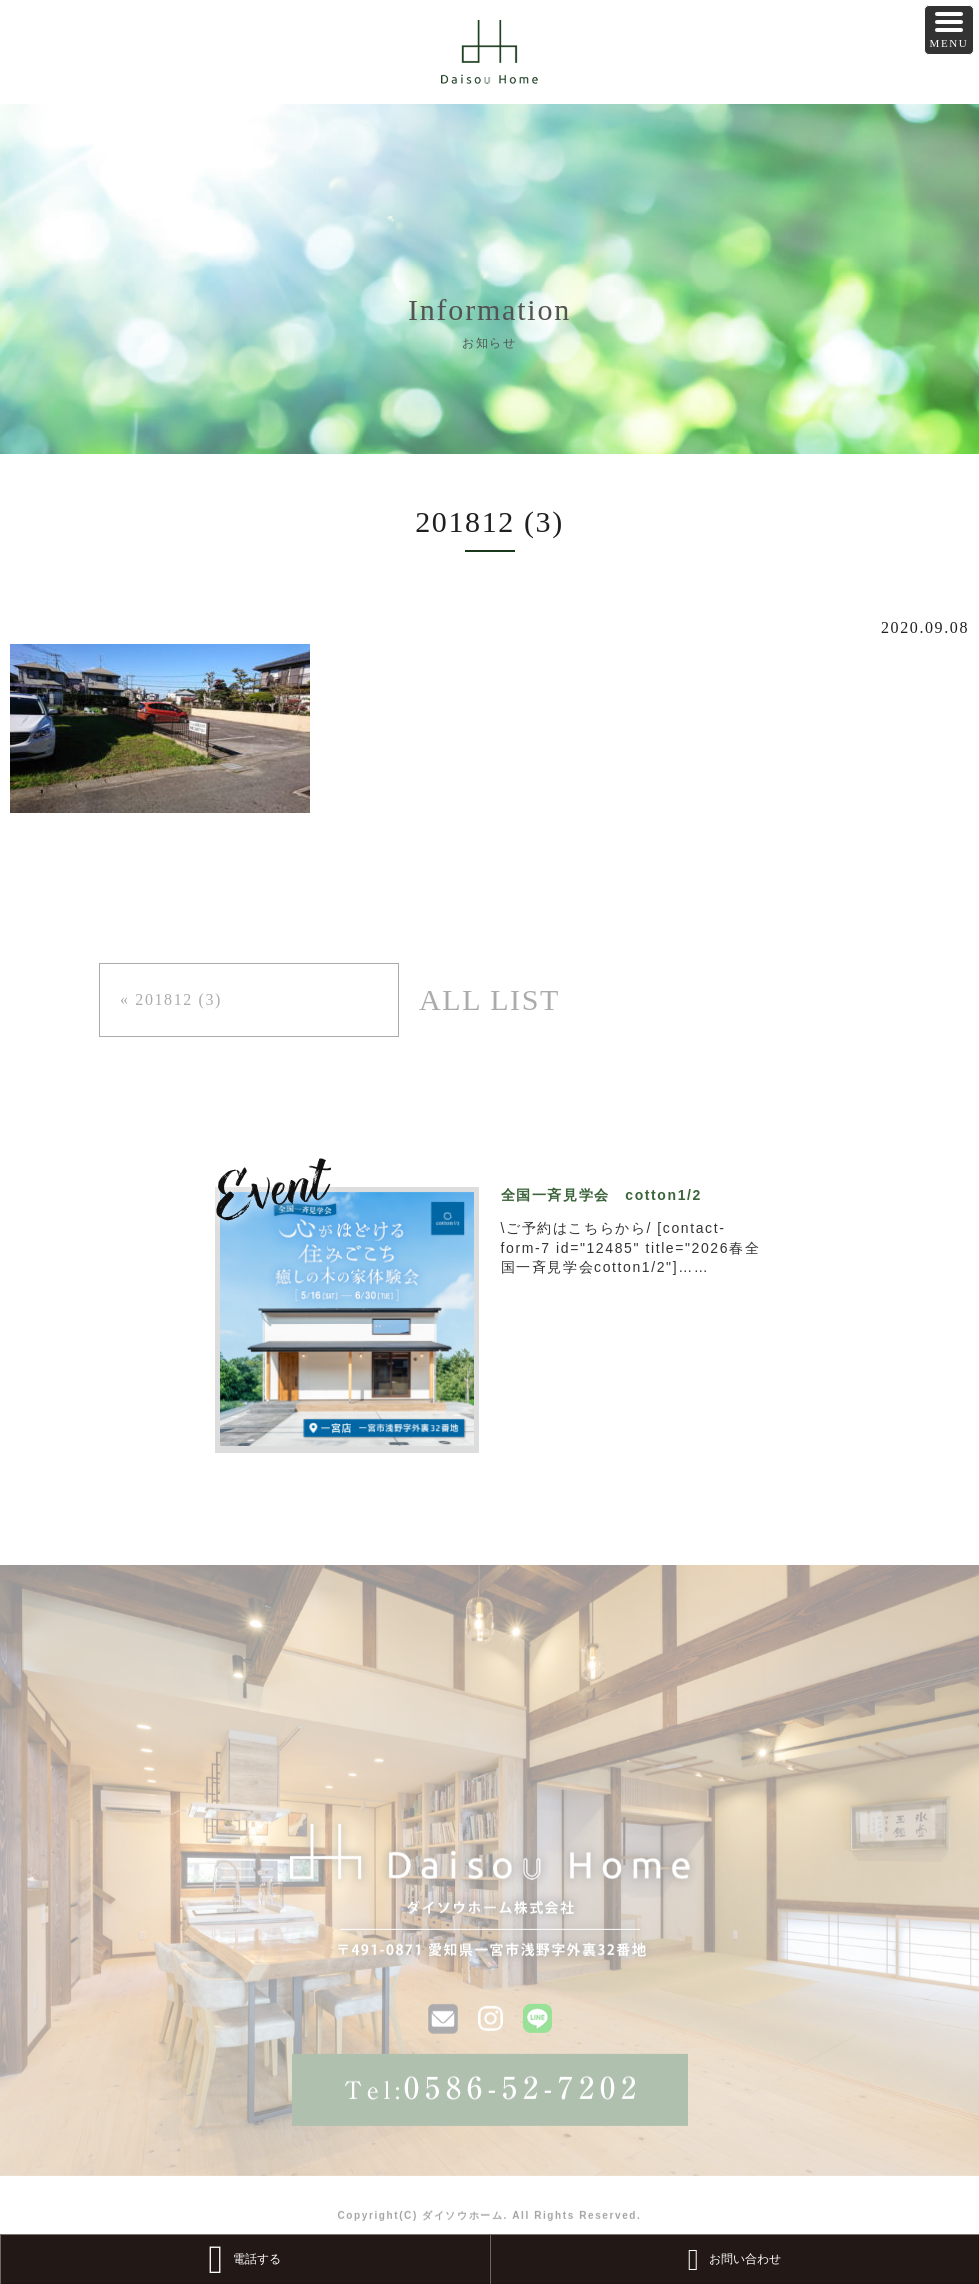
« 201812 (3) (171, 999)
